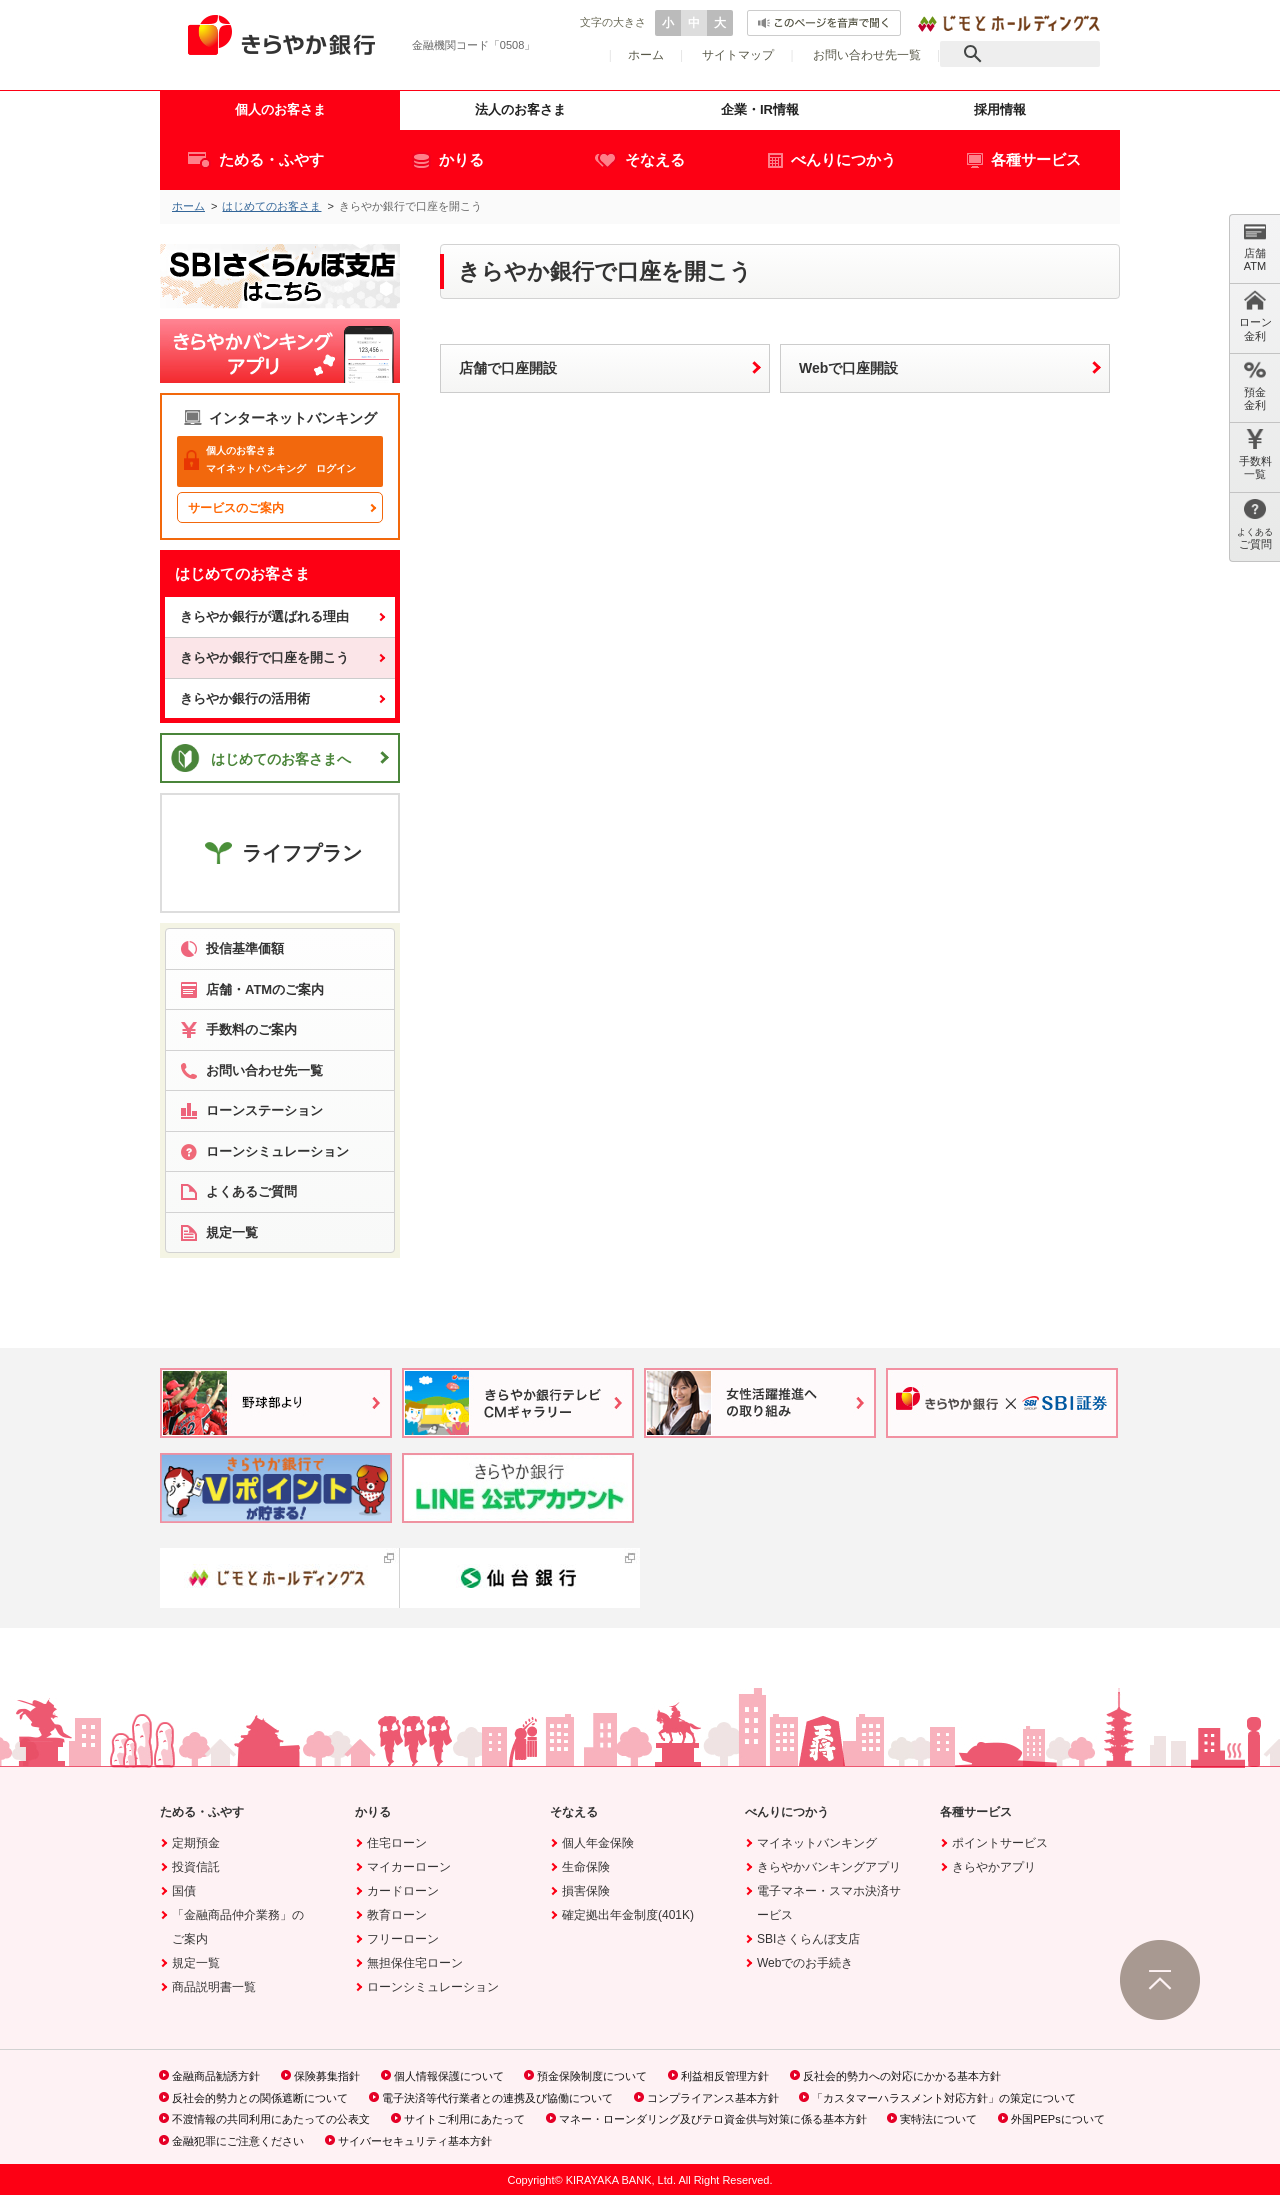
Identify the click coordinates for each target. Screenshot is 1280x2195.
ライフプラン (280, 852)
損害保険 (586, 1891)
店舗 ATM (1255, 246)
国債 (184, 1891)
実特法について (938, 2119)
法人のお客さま (520, 109)
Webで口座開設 (848, 368)
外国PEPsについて (1058, 2119)
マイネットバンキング (817, 1843)
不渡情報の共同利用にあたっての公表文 (271, 2119)
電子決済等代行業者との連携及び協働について (497, 2098)
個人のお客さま (280, 109)
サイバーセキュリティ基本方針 (415, 2141)
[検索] (1020, 54)
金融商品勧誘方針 (216, 2076)
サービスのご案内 (236, 508)
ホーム (646, 55)
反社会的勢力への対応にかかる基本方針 (902, 2076)
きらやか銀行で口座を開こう (264, 657)
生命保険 (586, 1867)
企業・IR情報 (760, 109)
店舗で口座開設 (508, 368)
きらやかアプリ (994, 1867)
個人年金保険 (598, 1843)
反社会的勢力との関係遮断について (260, 2098)
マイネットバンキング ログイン (270, 459)
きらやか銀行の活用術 (245, 698)
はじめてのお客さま (271, 206)
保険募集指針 (327, 2076)
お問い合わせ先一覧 (867, 55)
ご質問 (1255, 524)
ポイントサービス (1000, 1843)
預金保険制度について (592, 2076)
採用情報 (1000, 109)
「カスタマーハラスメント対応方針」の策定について (944, 2098)
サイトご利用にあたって (464, 2119)
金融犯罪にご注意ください (238, 2141)
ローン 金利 (1255, 315)
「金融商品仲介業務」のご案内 (238, 1927)
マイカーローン (409, 1867)
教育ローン (397, 1915)
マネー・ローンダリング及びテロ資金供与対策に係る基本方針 (713, 2119)
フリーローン (403, 1939)
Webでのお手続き (805, 1963)
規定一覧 (196, 1963)
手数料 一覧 (1255, 454)
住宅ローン (397, 1843)
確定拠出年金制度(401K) (628, 1915)
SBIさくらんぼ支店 (808, 1939)
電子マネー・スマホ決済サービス (829, 1903)
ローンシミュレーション (433, 1987)
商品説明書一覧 (214, 1987)
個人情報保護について (449, 2076)
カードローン (403, 1891)
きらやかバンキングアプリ (829, 1867)
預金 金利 (1255, 385)
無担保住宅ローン (415, 1963)
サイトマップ (738, 55)
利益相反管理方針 (725, 2076)
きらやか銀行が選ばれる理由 (264, 616)
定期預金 (196, 1843)
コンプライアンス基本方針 (713, 2098)
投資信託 (196, 1867)
